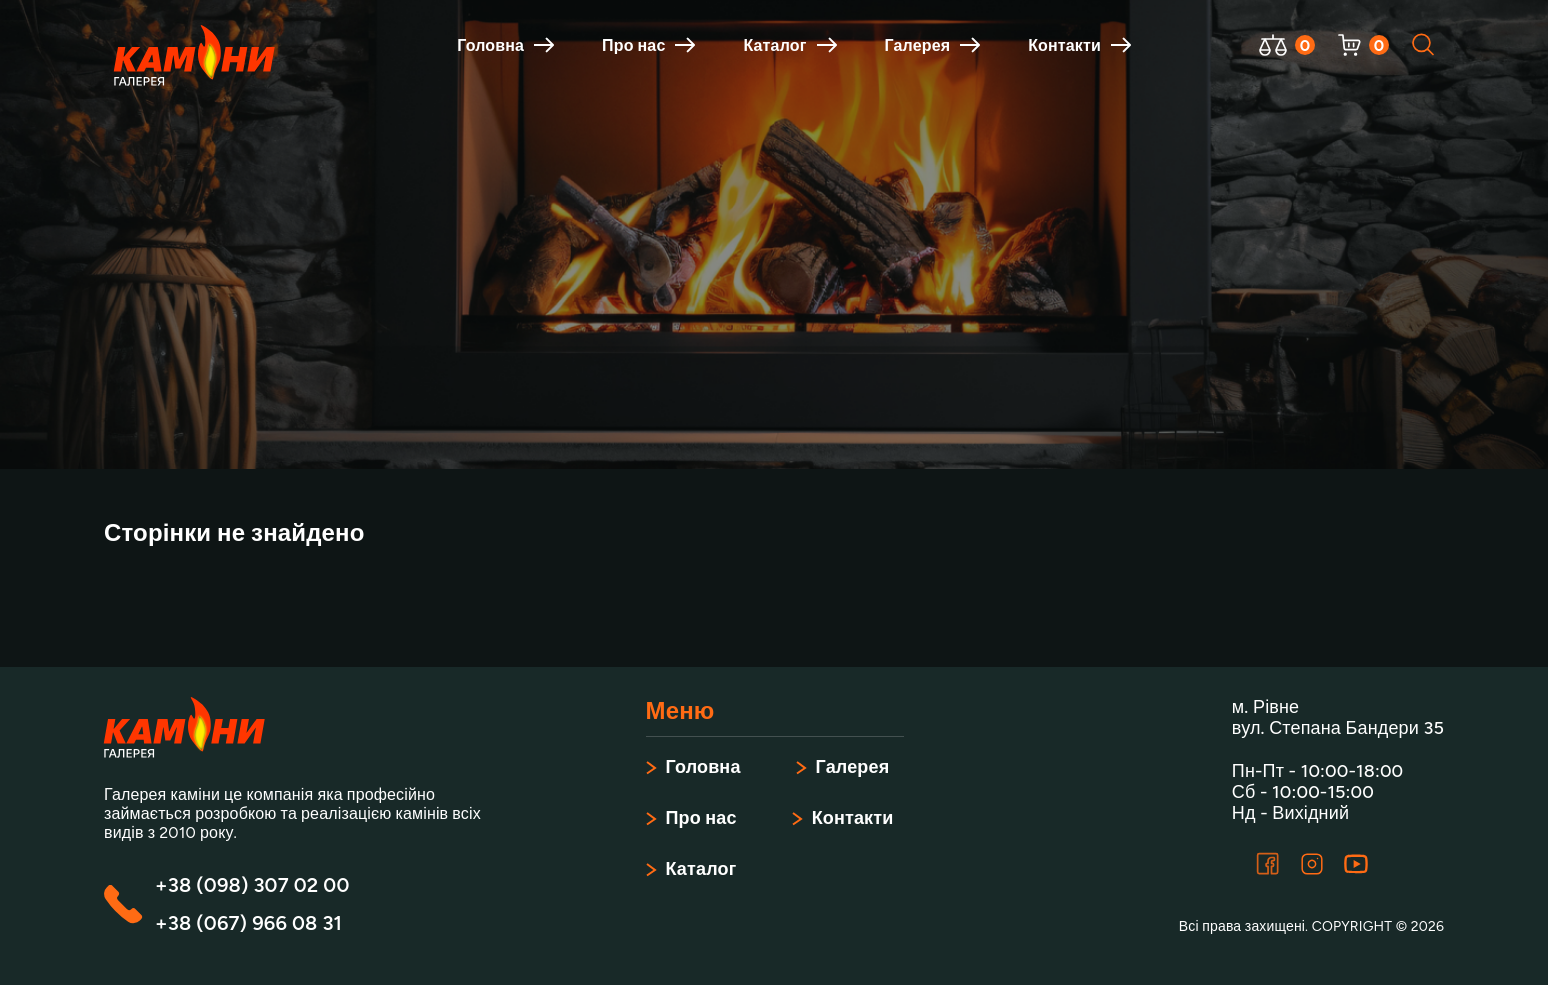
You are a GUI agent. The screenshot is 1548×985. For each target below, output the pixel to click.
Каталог (789, 45)
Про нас (648, 45)
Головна (505, 45)
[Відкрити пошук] (1424, 45)
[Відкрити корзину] (1349, 45)
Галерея (933, 45)
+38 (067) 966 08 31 (248, 923)
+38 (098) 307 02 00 (252, 885)
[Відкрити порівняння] (1273, 45)
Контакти (1079, 45)
